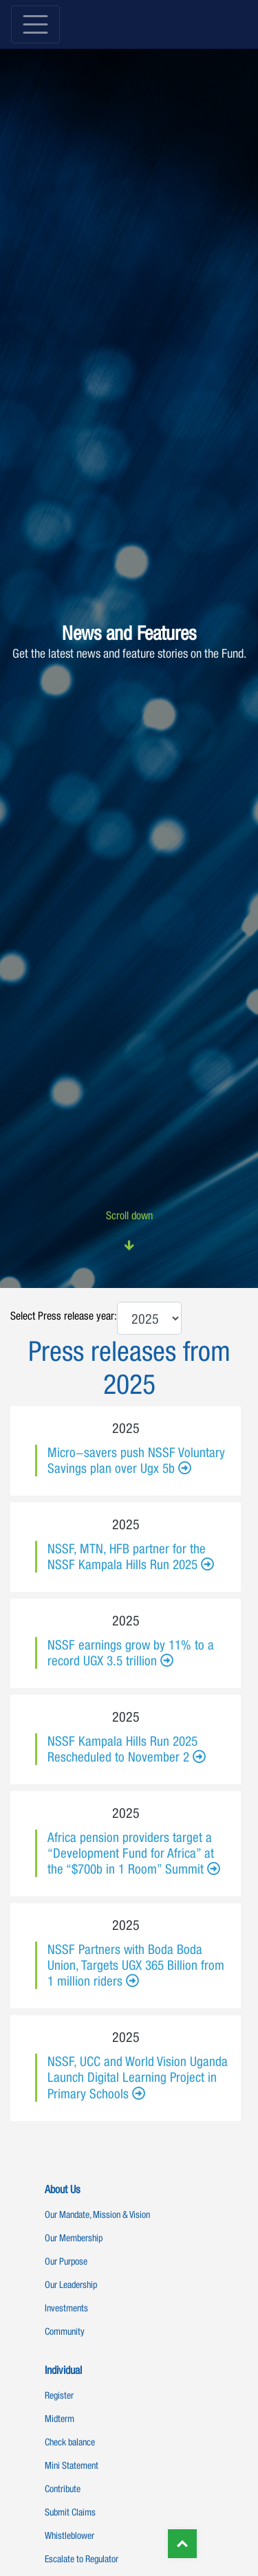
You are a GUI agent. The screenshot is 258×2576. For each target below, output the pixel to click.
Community (65, 2331)
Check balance (70, 2442)
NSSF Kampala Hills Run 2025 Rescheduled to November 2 (122, 1748)
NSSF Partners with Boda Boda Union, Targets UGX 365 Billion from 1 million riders (135, 1965)
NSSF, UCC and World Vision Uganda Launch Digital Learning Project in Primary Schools (137, 2077)
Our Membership (74, 2238)
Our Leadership (71, 2284)
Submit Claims (70, 2512)
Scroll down (129, 1231)
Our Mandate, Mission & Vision (97, 2214)
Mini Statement (71, 2465)
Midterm (59, 2418)
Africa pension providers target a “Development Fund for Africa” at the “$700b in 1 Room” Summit (130, 1853)
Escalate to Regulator (81, 2559)
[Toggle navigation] (35, 24)
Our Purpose (66, 2261)
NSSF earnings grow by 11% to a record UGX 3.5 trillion (130, 1652)
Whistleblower (69, 2535)
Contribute (62, 2489)
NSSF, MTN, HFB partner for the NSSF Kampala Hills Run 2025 (126, 1556)
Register (59, 2395)
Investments (66, 2308)
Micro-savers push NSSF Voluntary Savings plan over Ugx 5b (136, 1460)
